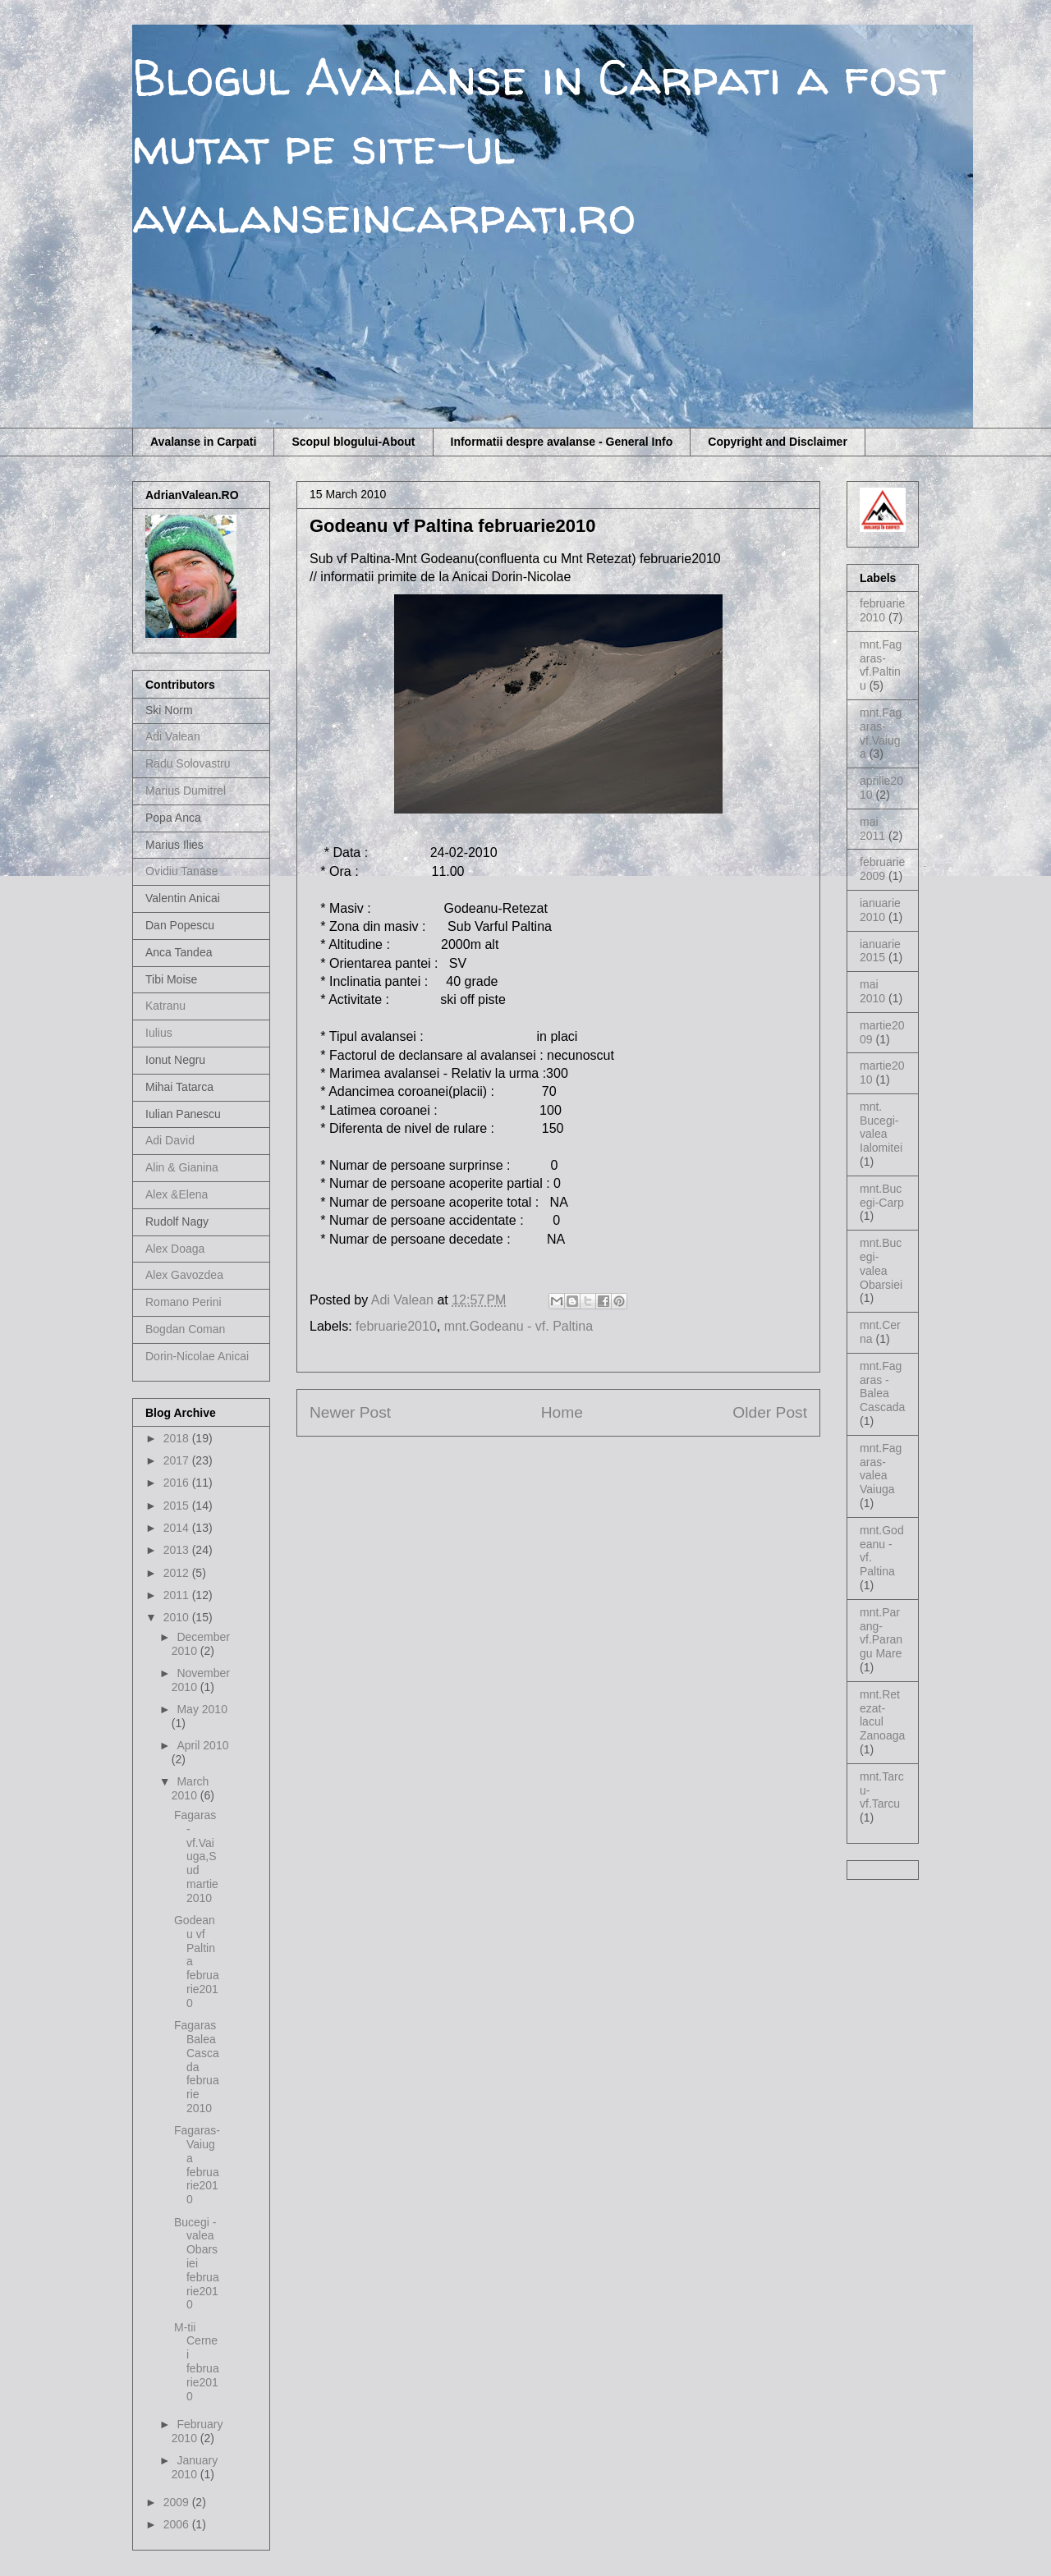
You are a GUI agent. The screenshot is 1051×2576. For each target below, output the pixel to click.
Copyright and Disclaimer (777, 441)
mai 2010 (872, 991)
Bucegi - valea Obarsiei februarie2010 (196, 2264)
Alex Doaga (174, 1248)
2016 (177, 1482)
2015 (177, 1505)
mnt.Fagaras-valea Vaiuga (881, 1469)
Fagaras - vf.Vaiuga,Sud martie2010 (196, 1856)
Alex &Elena (176, 1194)
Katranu (165, 1005)
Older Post (769, 1412)
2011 (177, 1595)
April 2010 (202, 1745)
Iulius (158, 1032)
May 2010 (202, 1709)
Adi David (170, 1140)
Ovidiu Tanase (181, 871)
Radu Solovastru (188, 763)
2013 (177, 1549)
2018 (177, 1438)
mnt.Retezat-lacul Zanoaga (882, 1715)
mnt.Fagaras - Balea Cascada (882, 1386)
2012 (177, 1572)
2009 (177, 2502)
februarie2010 (396, 1326)
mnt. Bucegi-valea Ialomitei (881, 1127)
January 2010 (195, 2467)
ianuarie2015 (880, 951)
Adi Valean (172, 736)
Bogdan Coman (185, 1329)
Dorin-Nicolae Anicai (197, 1356)
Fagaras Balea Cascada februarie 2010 (196, 2067)
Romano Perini (183, 1302)
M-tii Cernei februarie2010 (196, 2362)
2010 (177, 1617)
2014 (177, 1527)
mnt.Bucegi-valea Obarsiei (881, 1263)
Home (562, 1412)
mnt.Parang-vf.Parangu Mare (881, 1633)
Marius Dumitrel (185, 790)
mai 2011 (872, 828)
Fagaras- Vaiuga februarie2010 (197, 2165)
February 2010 (197, 2431)
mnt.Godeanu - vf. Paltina (518, 1326)
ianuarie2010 (880, 910)
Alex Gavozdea (184, 1274)
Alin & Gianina (181, 1167)
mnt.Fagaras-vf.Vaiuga (881, 733)
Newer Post (350, 1412)
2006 (177, 2524)
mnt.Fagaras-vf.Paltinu (881, 665)
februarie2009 (882, 868)
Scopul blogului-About (353, 441)
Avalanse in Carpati (203, 441)
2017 (177, 1460)
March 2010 (190, 1788)
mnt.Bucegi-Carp (882, 1195)
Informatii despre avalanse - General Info (562, 441)
